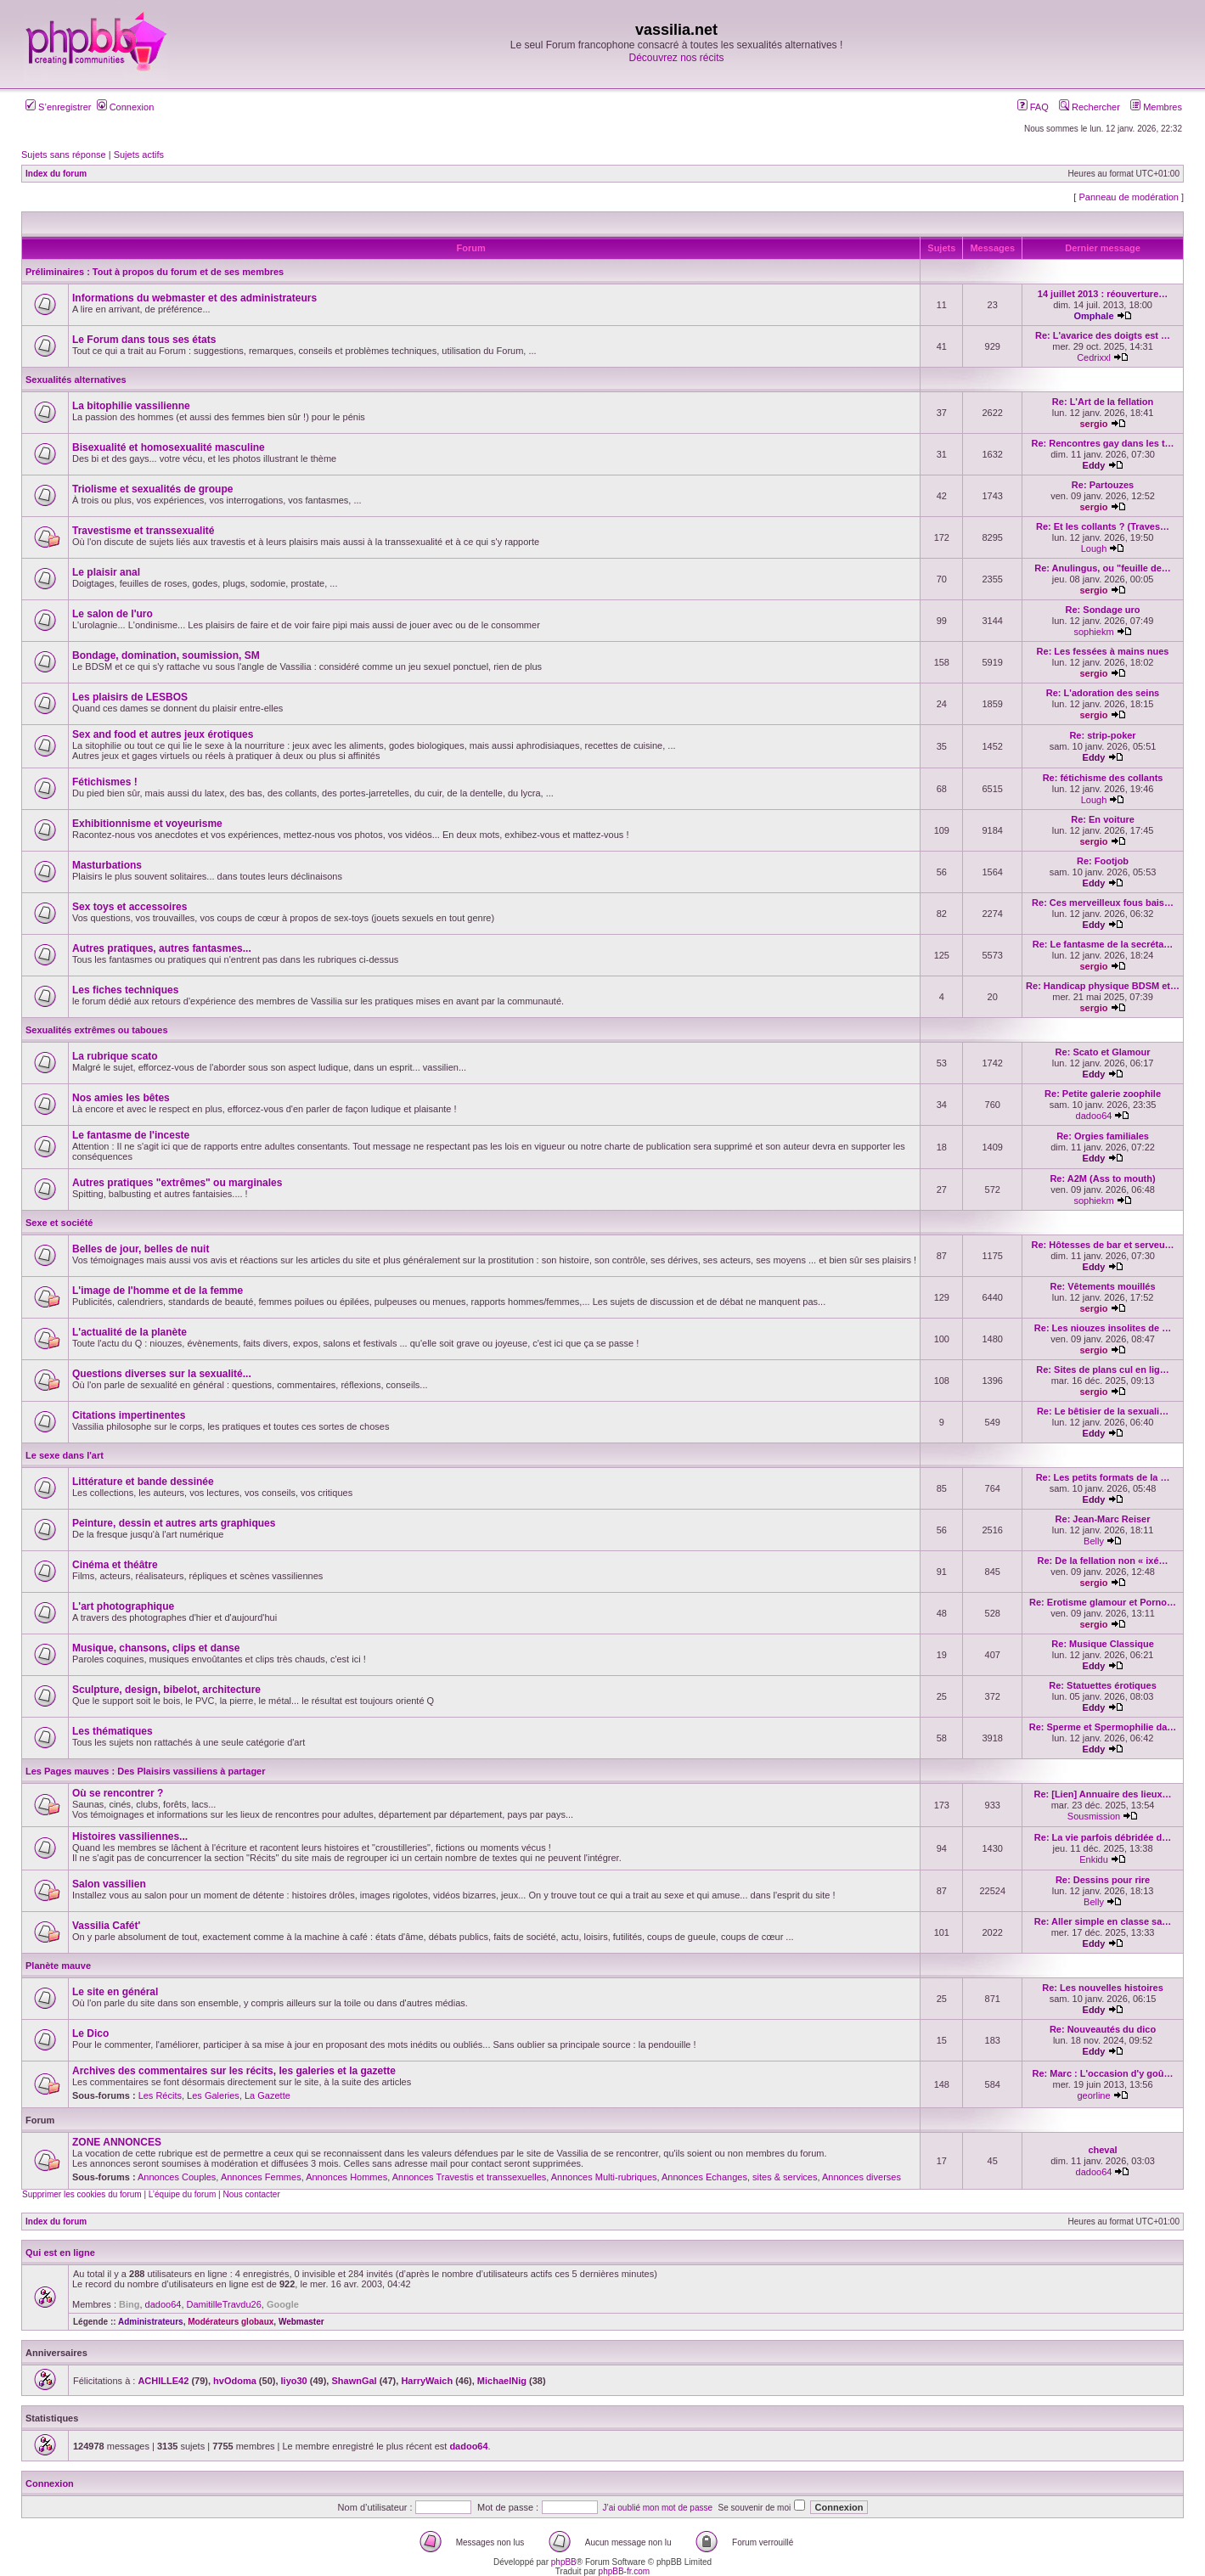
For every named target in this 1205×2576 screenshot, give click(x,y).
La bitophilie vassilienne (131, 406)
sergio (1094, 424)
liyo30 (294, 2381)
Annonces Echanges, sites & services (739, 2177)
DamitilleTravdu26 (224, 2304)
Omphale (1093, 316)
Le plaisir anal (106, 572)
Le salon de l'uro (112, 614)
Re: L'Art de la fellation (1102, 402)
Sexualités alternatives (76, 379)
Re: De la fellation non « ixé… (1103, 1560)
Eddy (1094, 465)
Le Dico (90, 2033)
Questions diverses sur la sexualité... (161, 1374)
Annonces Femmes (261, 2177)
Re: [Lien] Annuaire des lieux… (1102, 1794)
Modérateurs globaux (230, 2321)
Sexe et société (59, 1223)
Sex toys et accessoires (129, 907)
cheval (1102, 2150)
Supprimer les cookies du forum (82, 2194)
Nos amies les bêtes (121, 1098)
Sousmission (1093, 1816)
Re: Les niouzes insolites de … (1102, 1328)
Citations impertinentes (128, 1415)
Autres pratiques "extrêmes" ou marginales (177, 1183)
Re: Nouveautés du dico (1103, 2029)
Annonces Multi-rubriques (604, 2177)
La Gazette (267, 2095)
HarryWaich (427, 2381)
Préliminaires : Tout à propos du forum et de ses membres (154, 272)
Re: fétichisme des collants (1103, 778)
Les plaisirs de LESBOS (130, 697)
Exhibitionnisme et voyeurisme (147, 824)
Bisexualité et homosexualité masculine (168, 447)
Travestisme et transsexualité (143, 531)
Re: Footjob (1103, 861)
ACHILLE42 (163, 2381)
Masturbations (107, 865)
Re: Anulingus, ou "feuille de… (1102, 568)
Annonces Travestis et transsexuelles (469, 2177)
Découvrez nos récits (676, 58)
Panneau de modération (1128, 197)
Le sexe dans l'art (64, 1455)
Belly (1094, 1541)
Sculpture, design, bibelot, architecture (166, 1690)
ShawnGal (353, 2381)
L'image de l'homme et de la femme (157, 1290)
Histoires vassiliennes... (130, 1836)
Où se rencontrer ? (117, 1793)
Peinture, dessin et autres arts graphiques (173, 1523)
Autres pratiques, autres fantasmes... (161, 948)
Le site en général (115, 1992)
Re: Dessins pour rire (1103, 1880)
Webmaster (301, 2321)
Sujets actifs (139, 154)
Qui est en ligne (60, 2252)
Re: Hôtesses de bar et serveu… (1102, 1245)
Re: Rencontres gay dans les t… (1102, 443)
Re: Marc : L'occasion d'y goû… (1103, 2073)
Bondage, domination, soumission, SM (166, 655)
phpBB (564, 2562)
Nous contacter (250, 2194)
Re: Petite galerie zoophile (1103, 1093)
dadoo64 (1094, 1116)
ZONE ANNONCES (116, 2142)
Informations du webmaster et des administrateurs (194, 298)
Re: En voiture (1103, 819)
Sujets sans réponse (63, 154)
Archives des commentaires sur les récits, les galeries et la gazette (234, 2071)
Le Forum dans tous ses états (144, 340)
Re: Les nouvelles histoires (1102, 1988)
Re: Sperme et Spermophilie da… (1103, 1727)
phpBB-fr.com (624, 2571)
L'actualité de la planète (129, 1332)
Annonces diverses (861, 2177)
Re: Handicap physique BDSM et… (1103, 986)
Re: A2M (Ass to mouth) (1102, 1178)
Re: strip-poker (1102, 735)
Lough (1094, 548)
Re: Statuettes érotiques (1103, 1685)
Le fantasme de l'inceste (130, 1135)
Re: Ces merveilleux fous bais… (1103, 902)
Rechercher (1089, 107)
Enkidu (1093, 1859)
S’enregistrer (58, 107)
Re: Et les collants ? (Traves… (1102, 526)
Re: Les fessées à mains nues (1103, 651)
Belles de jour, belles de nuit (140, 1249)
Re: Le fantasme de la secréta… (1103, 944)
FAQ (1033, 107)
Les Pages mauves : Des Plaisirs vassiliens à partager (145, 1771)
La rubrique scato (115, 1056)
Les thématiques (112, 1731)
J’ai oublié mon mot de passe (658, 2507)
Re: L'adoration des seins (1102, 693)
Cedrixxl (1094, 357)
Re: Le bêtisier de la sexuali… (1102, 1411)
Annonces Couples (177, 2177)
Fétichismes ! (105, 782)
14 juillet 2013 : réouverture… (1103, 294)
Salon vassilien (109, 1884)
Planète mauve (58, 1965)
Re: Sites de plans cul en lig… (1102, 1369)
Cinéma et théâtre (115, 1565)
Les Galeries (213, 2095)
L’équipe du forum (183, 2194)
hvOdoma (234, 2381)
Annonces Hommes (346, 2177)
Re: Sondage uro (1103, 610)
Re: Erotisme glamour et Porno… (1102, 1602)
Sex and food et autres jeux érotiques (162, 734)
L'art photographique (123, 1606)
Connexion (126, 107)
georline (1093, 2095)
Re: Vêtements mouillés (1102, 1286)
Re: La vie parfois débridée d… (1102, 1837)
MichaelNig (501, 2381)
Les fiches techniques (125, 990)
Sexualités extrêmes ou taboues (96, 1030)
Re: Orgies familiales (1102, 1136)
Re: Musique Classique (1102, 1644)
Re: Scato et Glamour (1103, 1052)
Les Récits (160, 2095)
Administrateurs (150, 2321)
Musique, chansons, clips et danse (155, 1648)
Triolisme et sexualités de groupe (152, 489)
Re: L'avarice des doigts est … (1102, 335)
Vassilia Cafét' (106, 1926)
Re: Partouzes (1103, 485)
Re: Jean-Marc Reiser (1103, 1519)
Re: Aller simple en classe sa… (1103, 1921)
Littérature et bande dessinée (143, 1482)
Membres (1156, 107)
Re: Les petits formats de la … (1103, 1477)
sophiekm (1093, 632)
